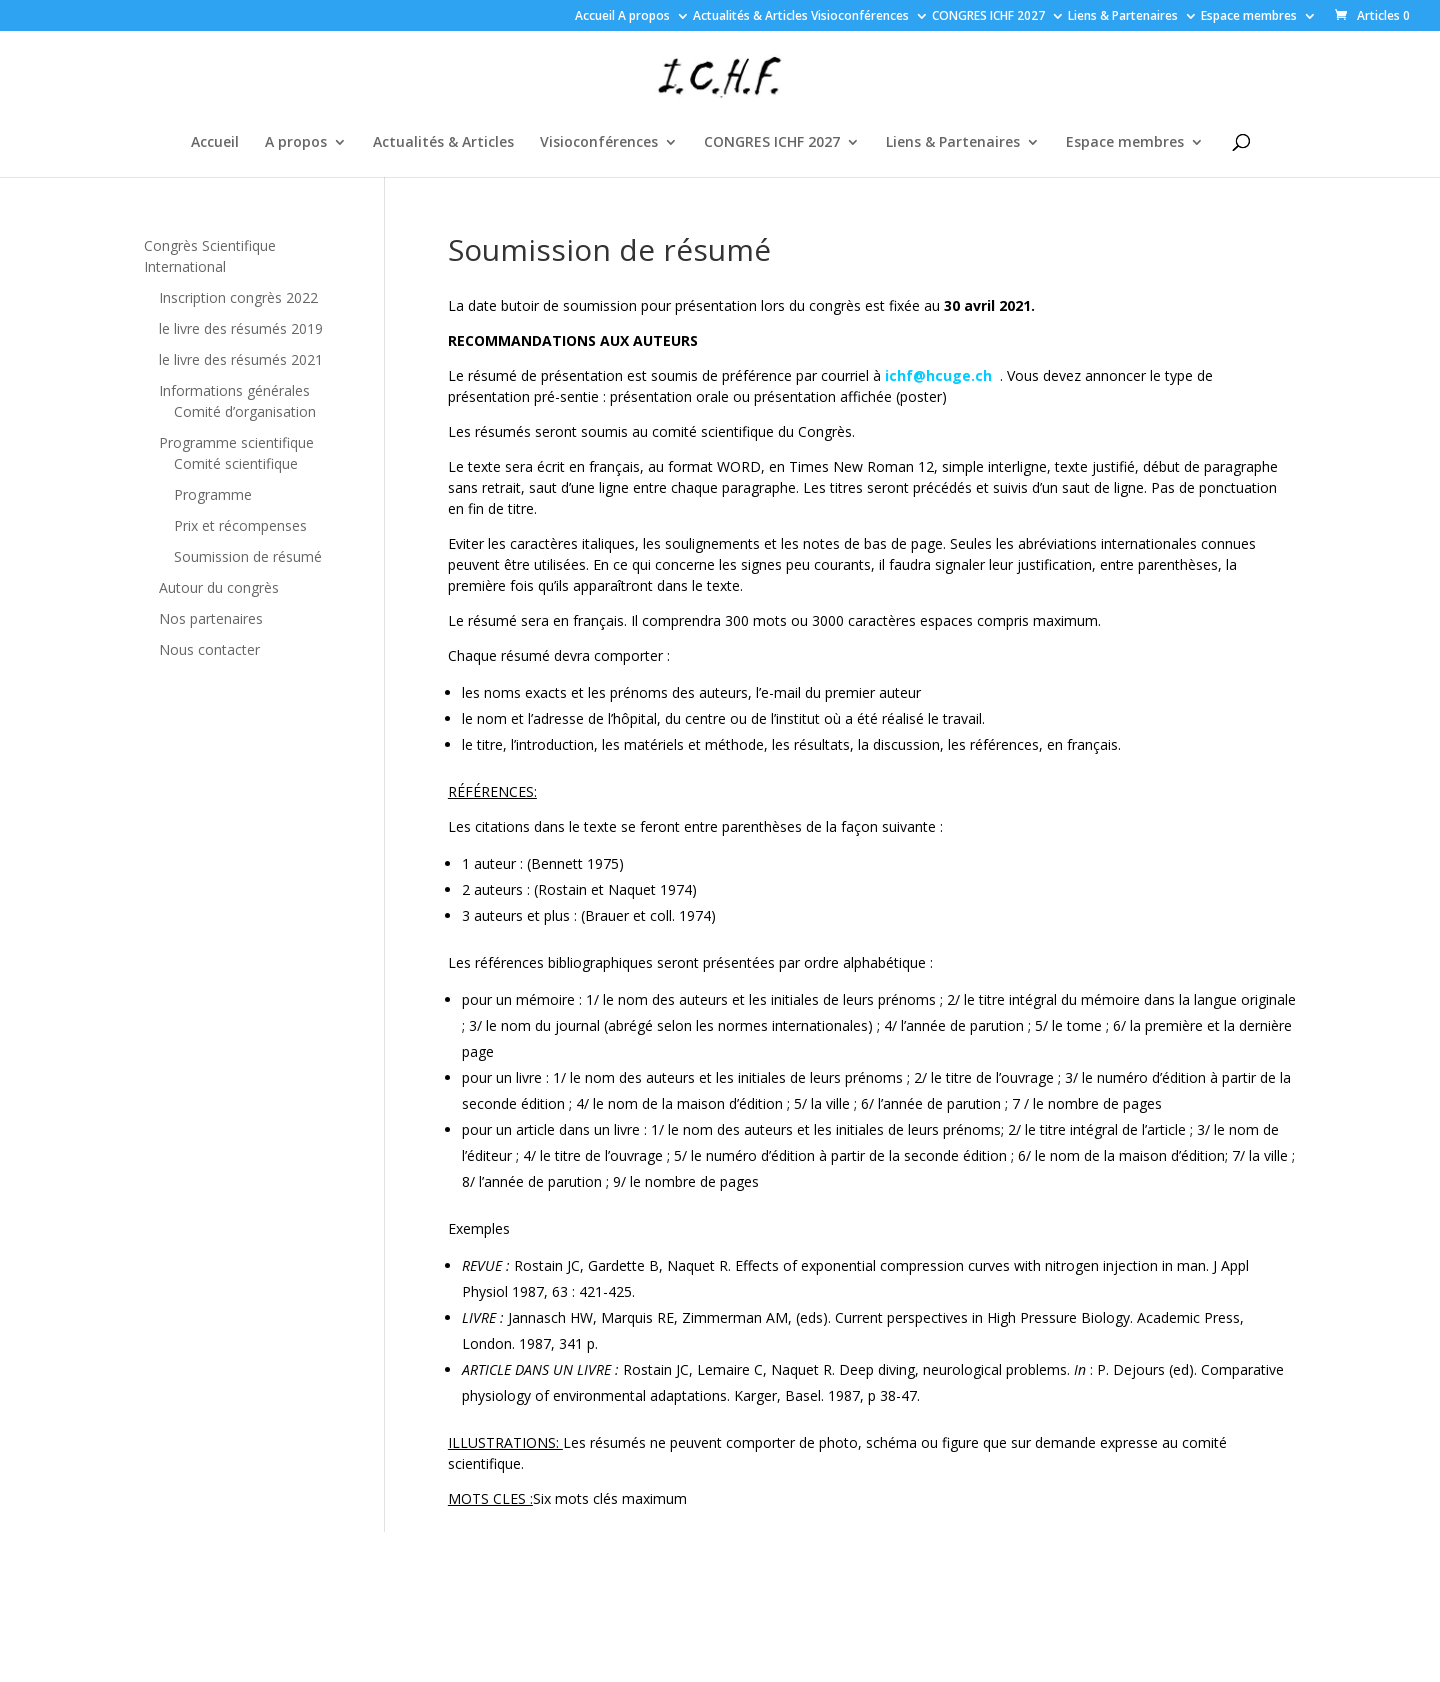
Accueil (595, 17)
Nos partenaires (211, 618)
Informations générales (234, 390)
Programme (213, 494)
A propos (644, 17)
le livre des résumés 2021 (241, 359)
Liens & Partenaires (1123, 17)
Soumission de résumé (248, 556)
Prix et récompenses (240, 525)
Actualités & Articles (750, 17)
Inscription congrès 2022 (238, 297)
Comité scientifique (236, 463)
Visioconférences (860, 17)
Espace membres (1249, 17)
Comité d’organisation (245, 411)
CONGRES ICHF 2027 (988, 17)
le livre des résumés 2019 (241, 328)
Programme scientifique (236, 442)
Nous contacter (209, 649)
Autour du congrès (219, 587)
